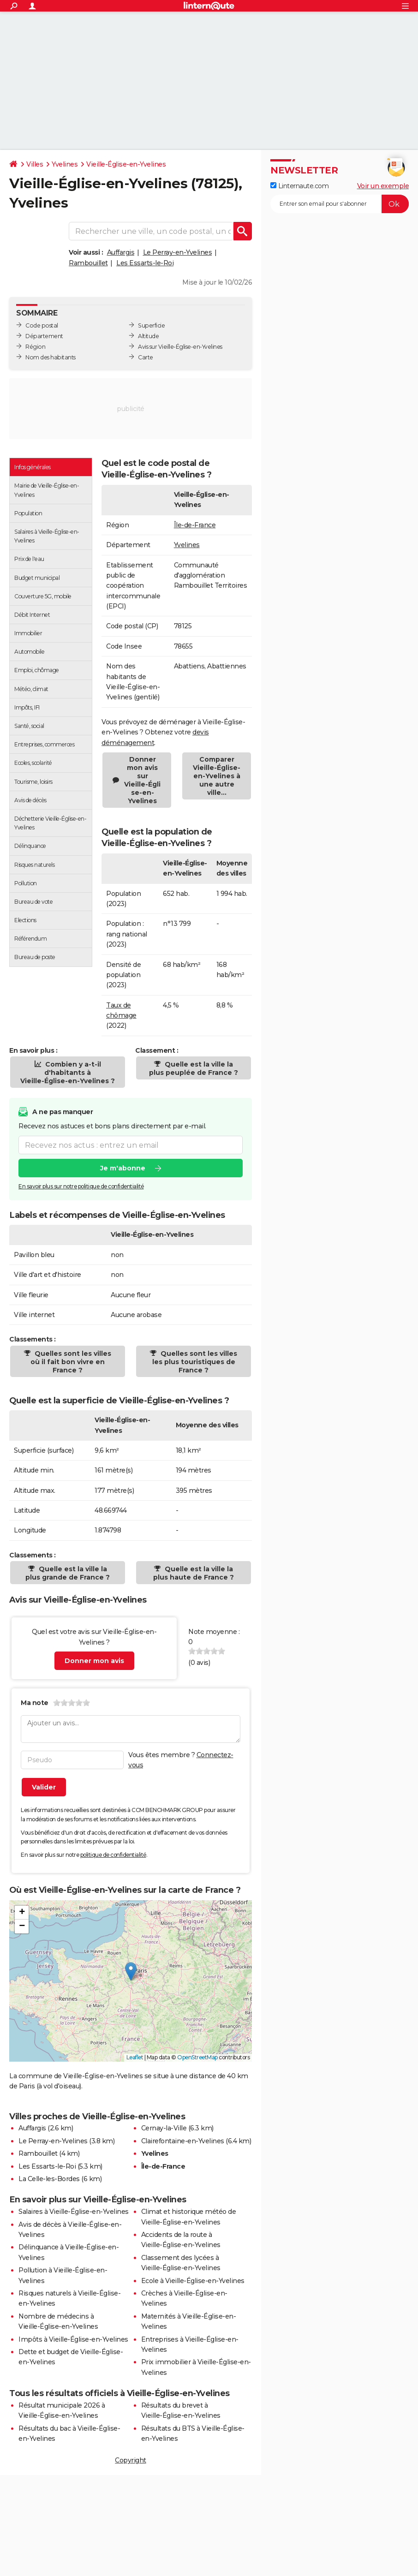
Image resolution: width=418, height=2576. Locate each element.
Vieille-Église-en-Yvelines (126, 164)
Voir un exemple (383, 186)
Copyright (130, 2460)
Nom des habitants (50, 357)
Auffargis (121, 252)
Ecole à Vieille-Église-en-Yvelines (193, 2281)
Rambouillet (88, 263)
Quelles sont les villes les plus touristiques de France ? (195, 1361)
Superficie (151, 325)
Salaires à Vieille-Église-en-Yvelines (73, 2211)
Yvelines (65, 164)
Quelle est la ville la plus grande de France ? (67, 1573)
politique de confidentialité (113, 1854)
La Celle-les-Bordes (49, 2179)
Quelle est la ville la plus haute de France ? (193, 1573)
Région (35, 346)
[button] (131, 1971)
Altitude (148, 336)
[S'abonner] (339, 204)
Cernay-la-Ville (164, 2128)
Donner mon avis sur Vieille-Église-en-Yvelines (142, 780)
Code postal (41, 325)
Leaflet (134, 2057)
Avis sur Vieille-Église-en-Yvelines (180, 346)
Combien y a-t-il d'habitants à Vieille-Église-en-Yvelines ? (67, 1072)
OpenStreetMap (197, 2057)
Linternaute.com (299, 186)
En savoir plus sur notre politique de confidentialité (81, 1186)
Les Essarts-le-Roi (144, 263)
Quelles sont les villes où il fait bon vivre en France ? (70, 1361)
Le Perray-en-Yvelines (177, 252)
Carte (145, 357)
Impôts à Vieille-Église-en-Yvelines (73, 2339)
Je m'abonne (122, 1168)
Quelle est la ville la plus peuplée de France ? (193, 1068)
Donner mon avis (94, 1661)
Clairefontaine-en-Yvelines (182, 2141)
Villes (34, 164)
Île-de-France (195, 525)
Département (44, 336)
